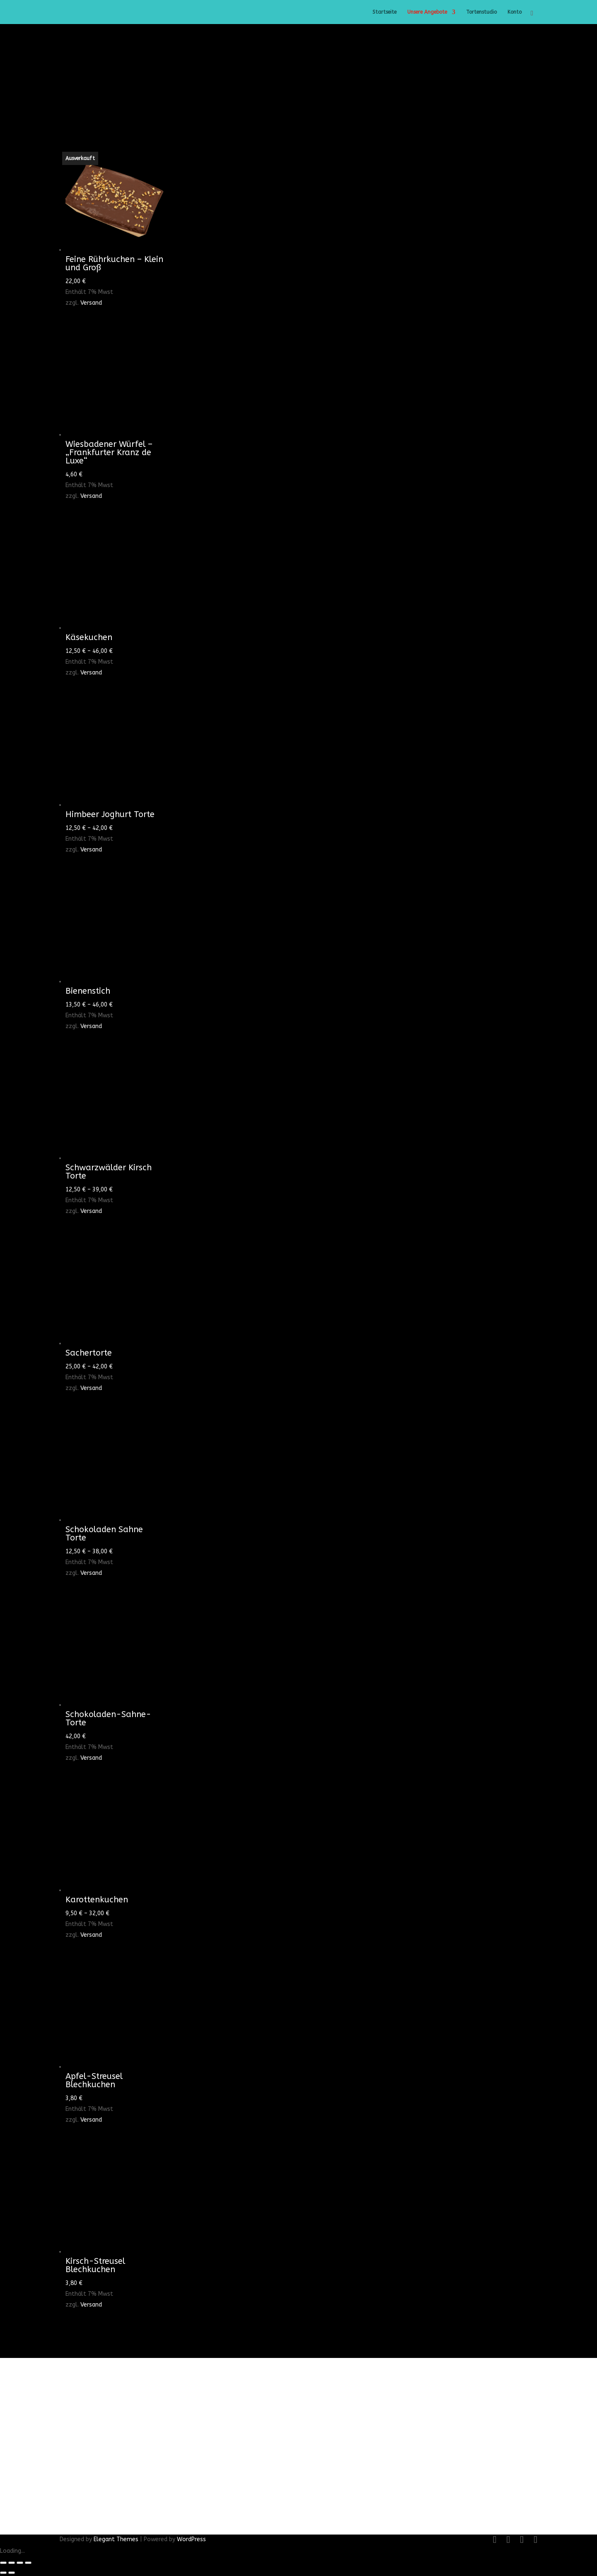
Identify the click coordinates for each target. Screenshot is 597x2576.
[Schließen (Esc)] (28, 2562)
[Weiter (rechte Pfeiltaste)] (11, 2572)
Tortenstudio (481, 12)
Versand (91, 302)
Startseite (384, 12)
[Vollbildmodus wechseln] (11, 2562)
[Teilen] (20, 2562)
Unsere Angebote (427, 12)
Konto (515, 12)
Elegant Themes (116, 2539)
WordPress (191, 2539)
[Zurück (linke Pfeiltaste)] (3, 2572)
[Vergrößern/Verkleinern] (3, 2562)
